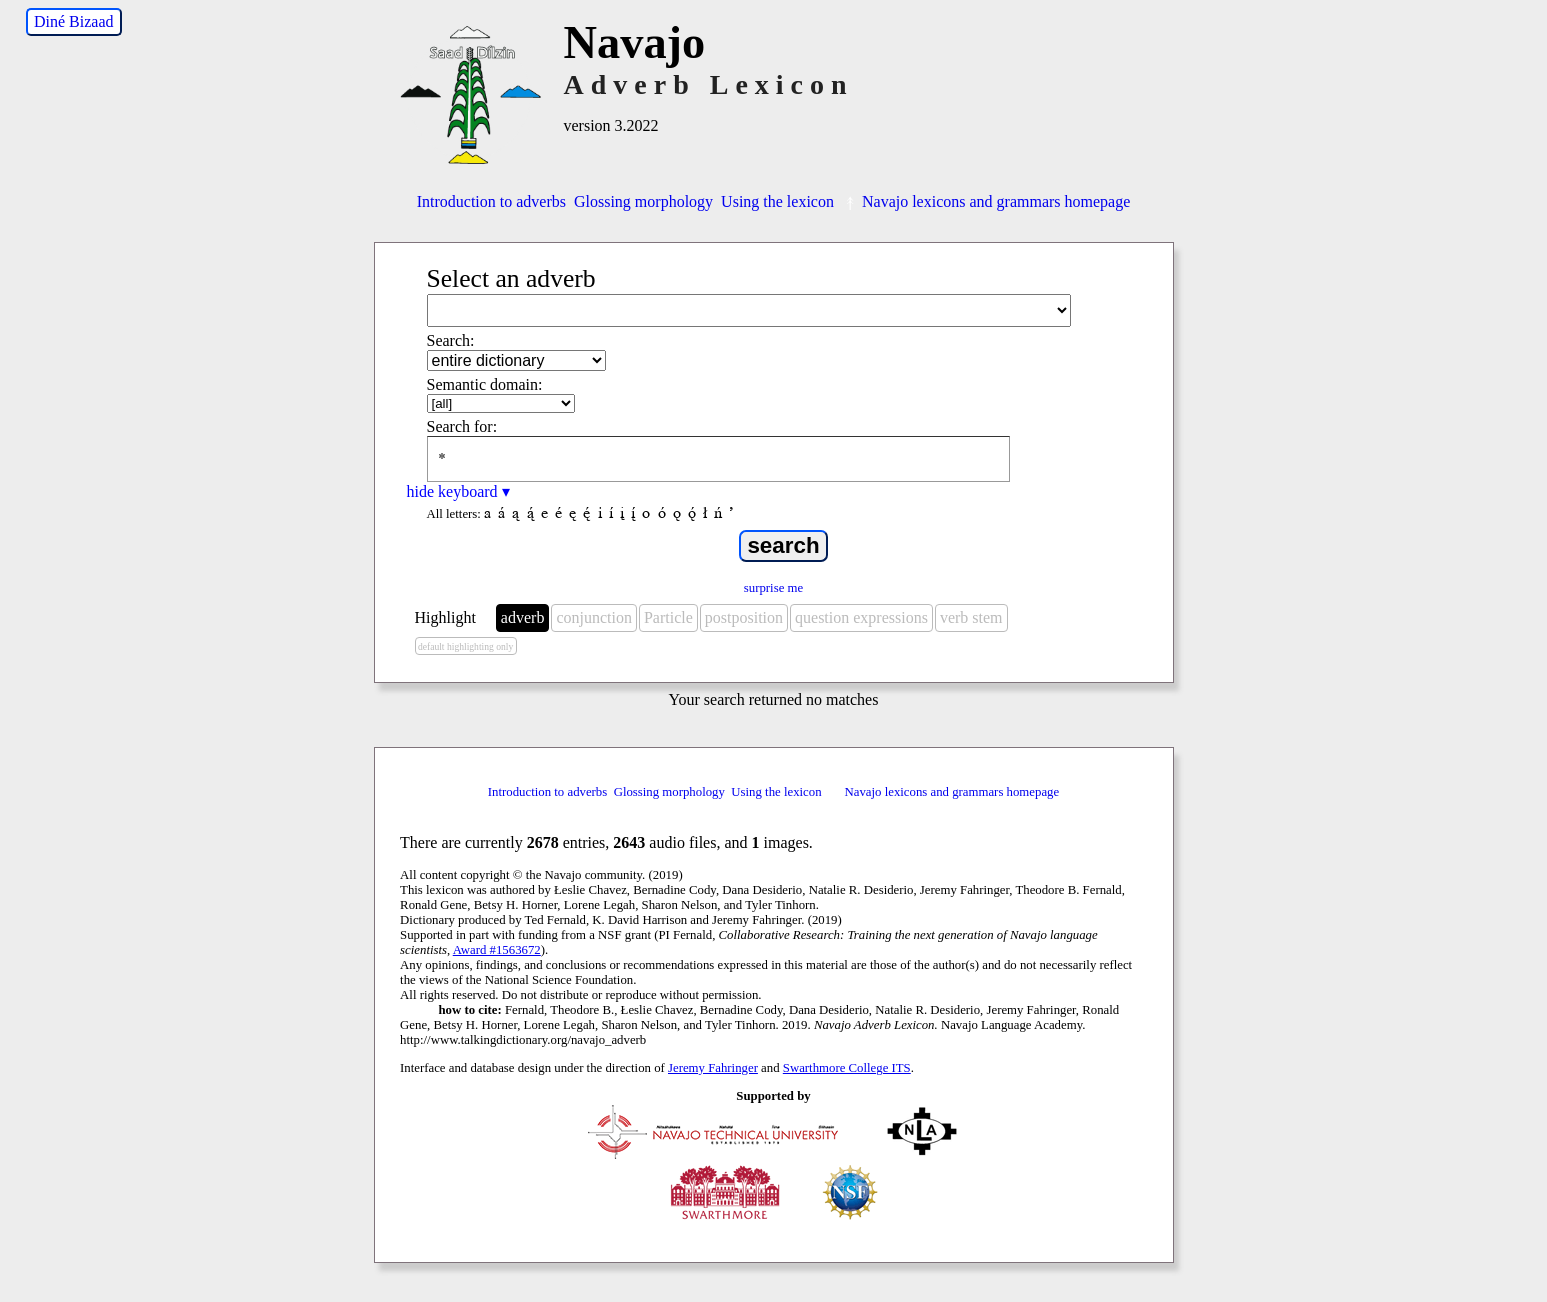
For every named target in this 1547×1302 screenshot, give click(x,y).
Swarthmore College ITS (847, 1068)
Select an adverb (511, 278)
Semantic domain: (485, 384)
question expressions (861, 617)
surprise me (773, 588)
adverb (523, 617)
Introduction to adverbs (491, 201)
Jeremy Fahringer (713, 1068)
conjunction (594, 617)
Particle (668, 617)
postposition (744, 617)
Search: (451, 340)
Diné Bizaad (74, 21)
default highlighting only (465, 646)
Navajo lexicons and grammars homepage (986, 201)
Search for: (462, 426)
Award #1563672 (497, 950)
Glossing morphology (643, 201)
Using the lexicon (777, 201)
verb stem (971, 617)
